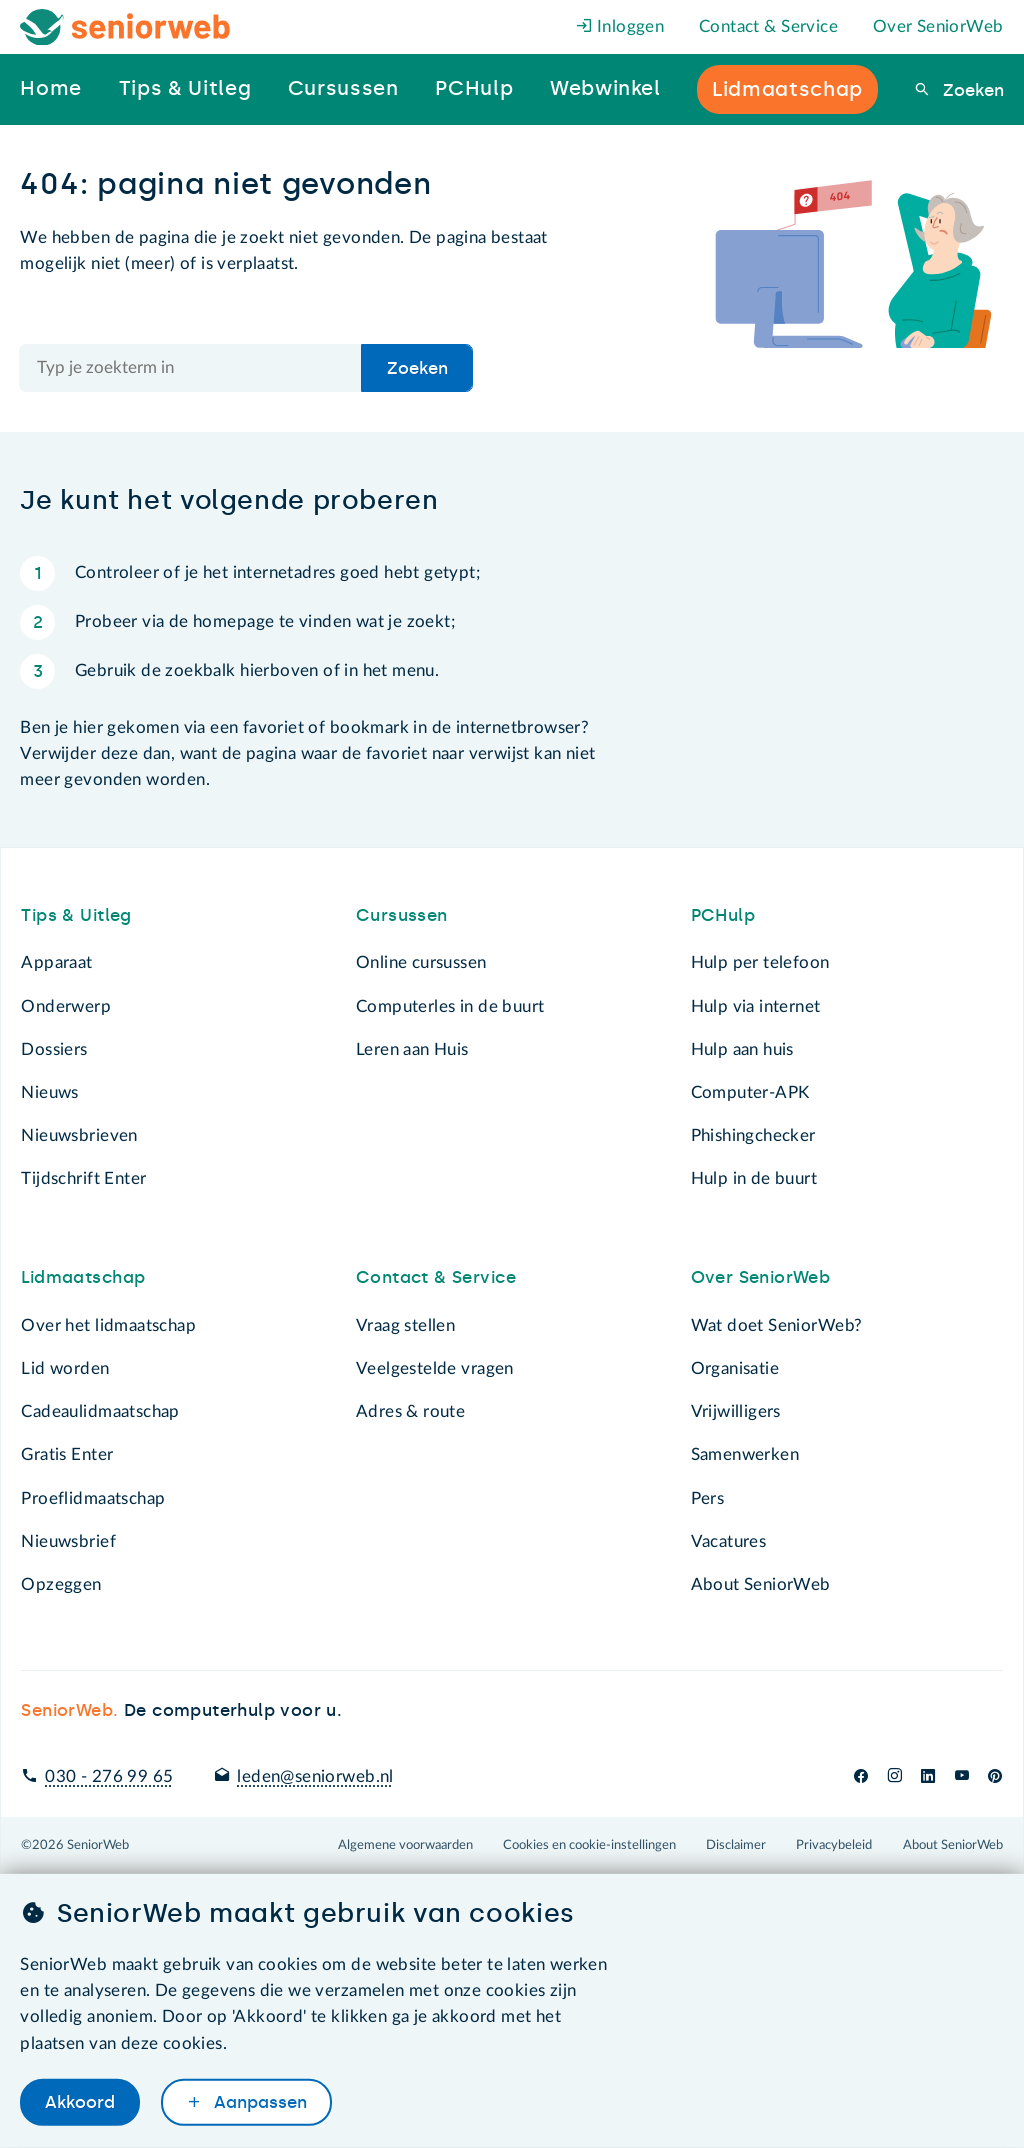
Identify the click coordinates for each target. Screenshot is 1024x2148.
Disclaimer (736, 1845)
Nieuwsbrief (68, 1541)
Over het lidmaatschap (108, 1325)
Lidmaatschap (83, 1277)
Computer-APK (750, 1092)
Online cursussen (421, 962)
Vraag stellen (405, 1325)
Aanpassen (258, 2102)
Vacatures (729, 1541)
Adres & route (410, 1411)
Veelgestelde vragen (435, 1368)
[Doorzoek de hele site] (190, 368)
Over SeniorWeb (938, 26)
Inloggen (620, 26)
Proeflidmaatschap (93, 1498)
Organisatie (735, 1368)
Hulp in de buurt (754, 1178)
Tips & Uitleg (76, 915)
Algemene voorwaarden (405, 1845)
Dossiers (54, 1049)
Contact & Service (768, 26)
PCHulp (723, 915)
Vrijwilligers (736, 1411)
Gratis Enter (67, 1454)
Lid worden (65, 1368)
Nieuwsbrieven (79, 1135)
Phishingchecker (753, 1135)
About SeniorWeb (761, 1584)
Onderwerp (66, 1006)
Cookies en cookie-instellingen (589, 1845)
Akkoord (80, 2102)
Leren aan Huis (412, 1049)
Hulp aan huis (742, 1049)
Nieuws (49, 1092)
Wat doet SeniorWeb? (777, 1325)
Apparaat (56, 962)
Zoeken (971, 90)
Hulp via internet (756, 1006)
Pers (708, 1498)
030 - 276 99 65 (109, 1776)
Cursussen (402, 915)
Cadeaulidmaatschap (100, 1411)
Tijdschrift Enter (83, 1178)
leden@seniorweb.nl (315, 1776)
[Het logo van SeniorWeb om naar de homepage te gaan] (125, 27)
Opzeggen (61, 1584)
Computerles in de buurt (450, 1006)
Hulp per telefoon (760, 962)
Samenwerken (745, 1454)
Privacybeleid (834, 1845)
